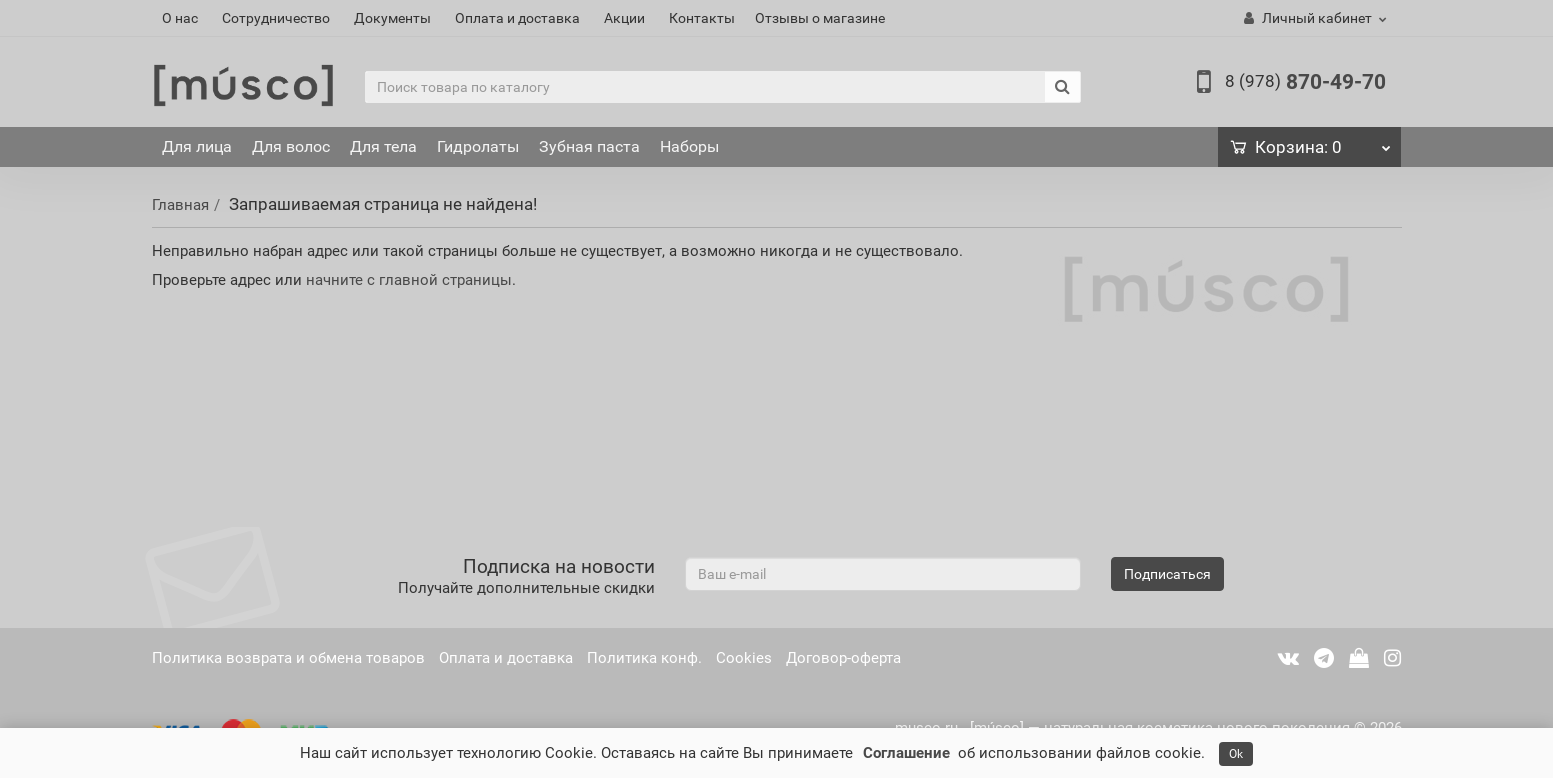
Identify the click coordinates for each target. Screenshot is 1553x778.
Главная (180, 205)
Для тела (383, 146)
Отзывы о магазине (820, 18)
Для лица (197, 146)
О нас (180, 18)
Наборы (689, 146)
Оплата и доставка (517, 18)
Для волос (291, 146)
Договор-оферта (843, 658)
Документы (392, 18)
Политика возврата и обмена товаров (288, 658)
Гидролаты (478, 146)
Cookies (744, 658)
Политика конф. (644, 658)
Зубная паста (589, 146)
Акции (624, 18)
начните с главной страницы (409, 280)
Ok (1236, 754)
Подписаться (1167, 574)
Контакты (702, 18)
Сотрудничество (276, 18)
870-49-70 (1305, 82)
